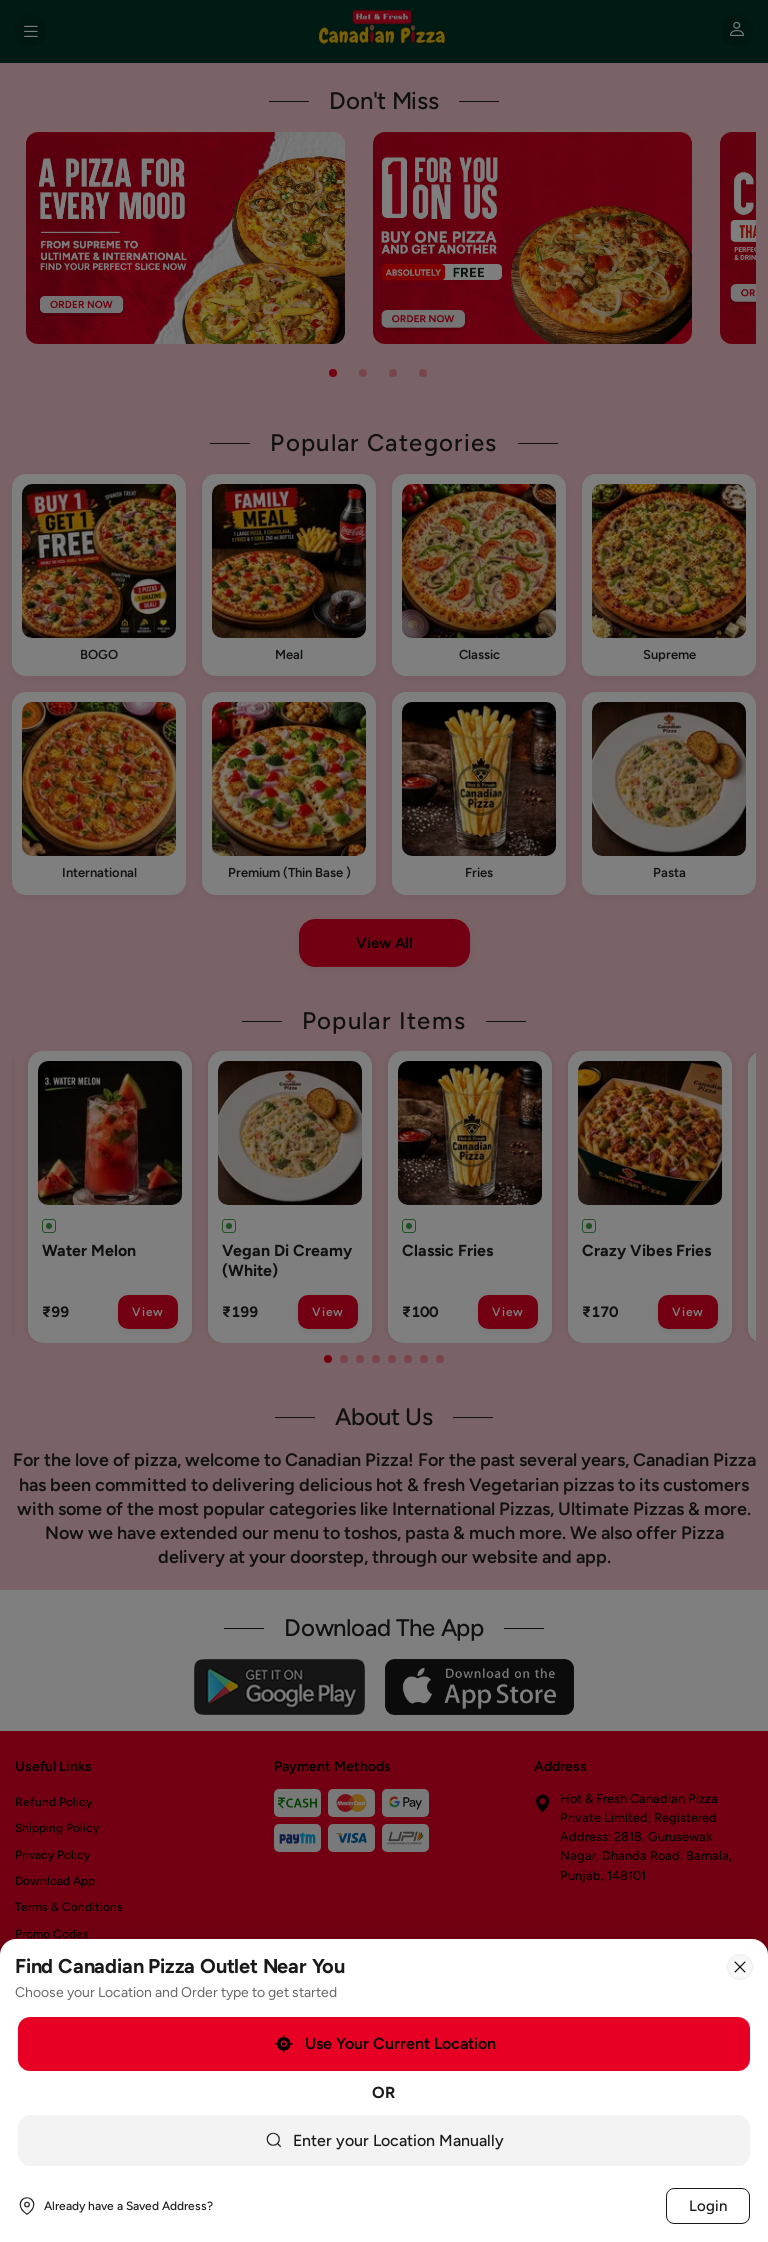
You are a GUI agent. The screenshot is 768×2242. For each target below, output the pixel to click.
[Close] (740, 1967)
